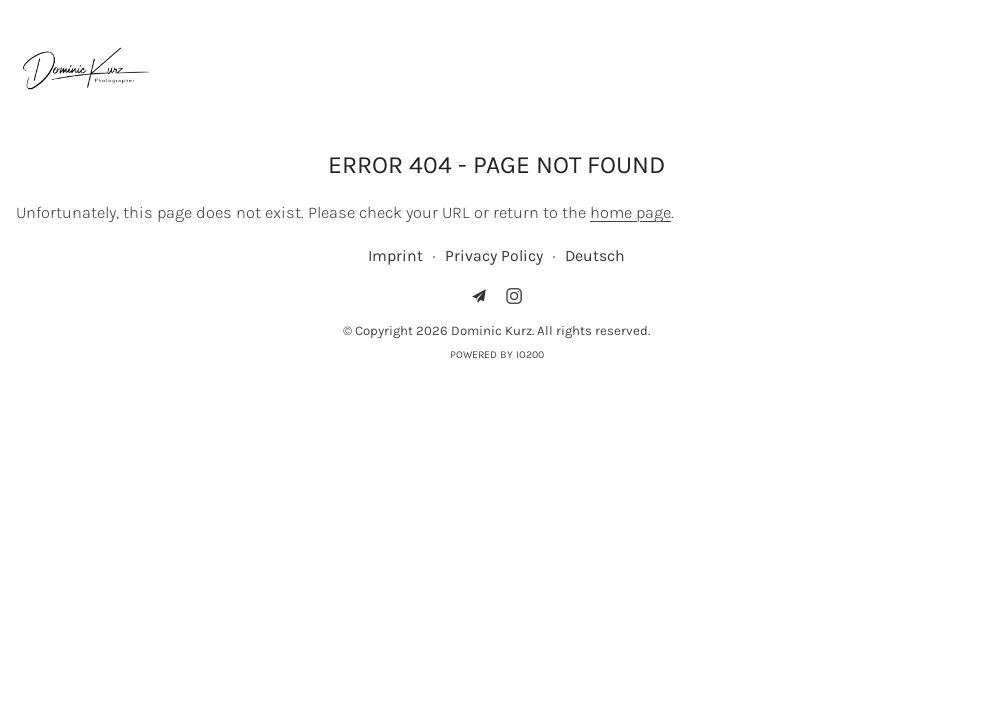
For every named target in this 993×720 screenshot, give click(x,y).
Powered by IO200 (497, 354)
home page (630, 212)
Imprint (395, 255)
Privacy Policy (494, 255)
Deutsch (595, 255)
